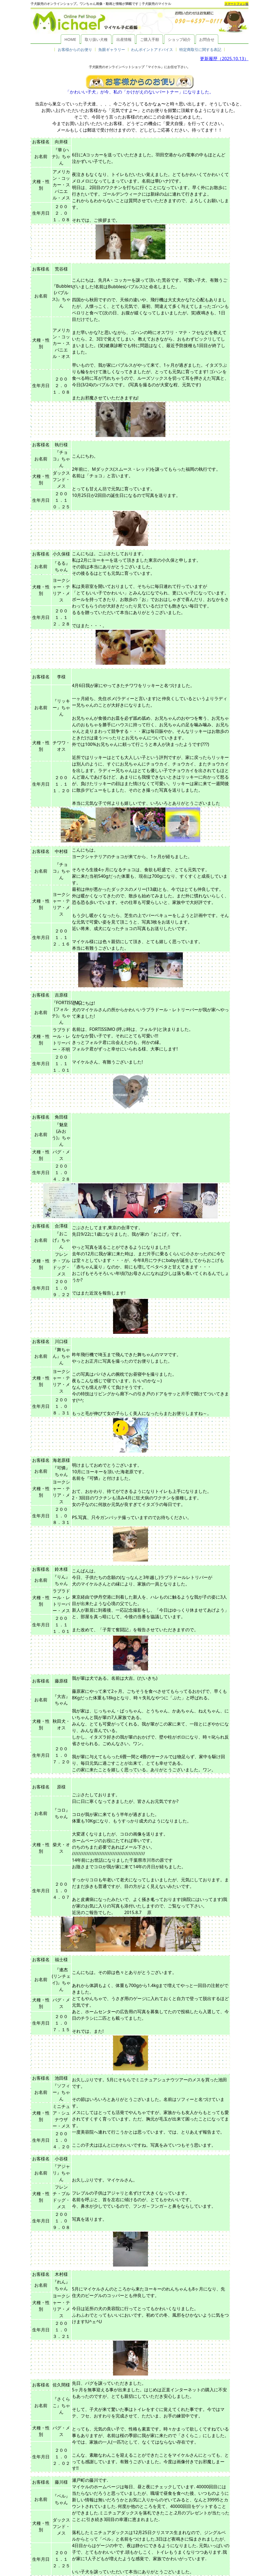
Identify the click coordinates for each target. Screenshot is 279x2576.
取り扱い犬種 (96, 39)
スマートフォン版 (236, 4)
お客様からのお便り (75, 49)
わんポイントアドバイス (152, 49)
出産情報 (124, 39)
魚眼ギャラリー (111, 49)
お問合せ (206, 39)
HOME (70, 39)
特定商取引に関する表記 (200, 49)
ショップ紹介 (179, 39)
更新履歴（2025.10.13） (224, 59)
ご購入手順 (149, 39)
